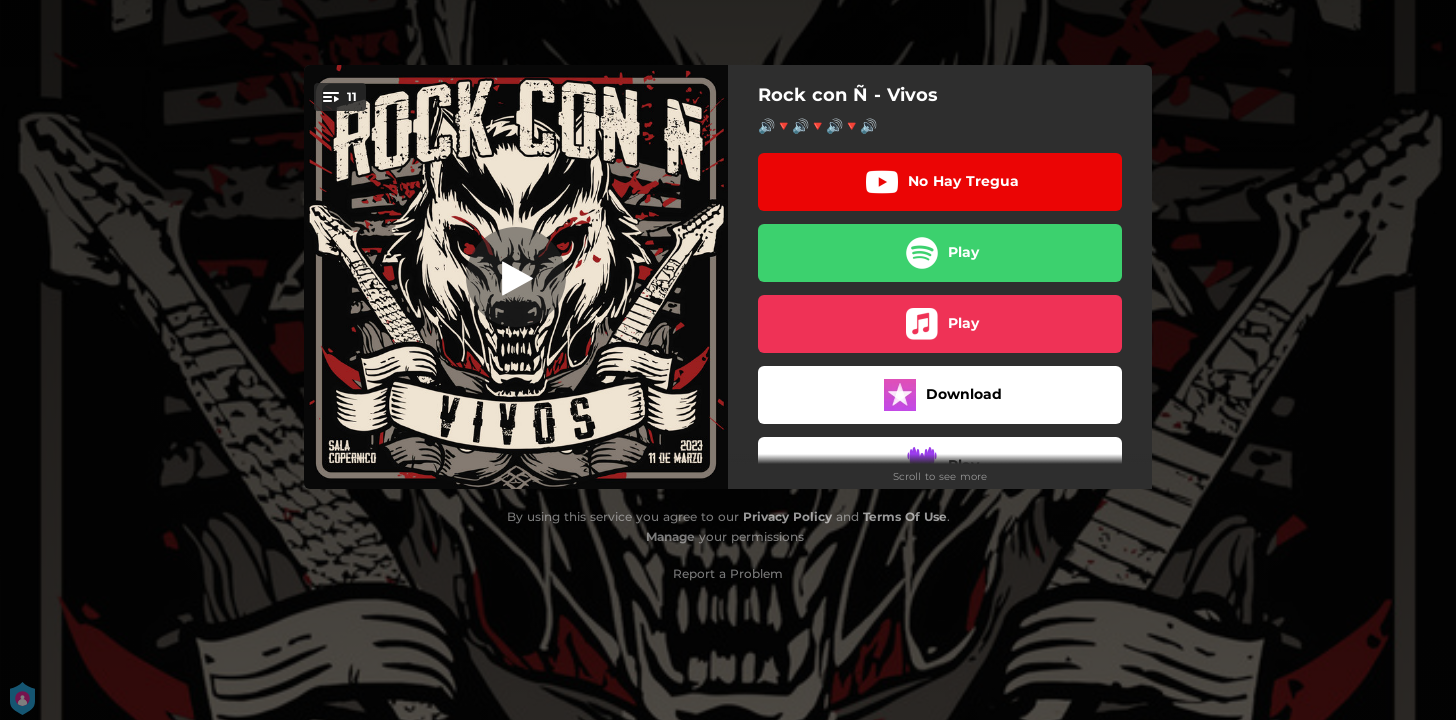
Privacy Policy (787, 516)
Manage (670, 536)
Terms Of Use (905, 516)
